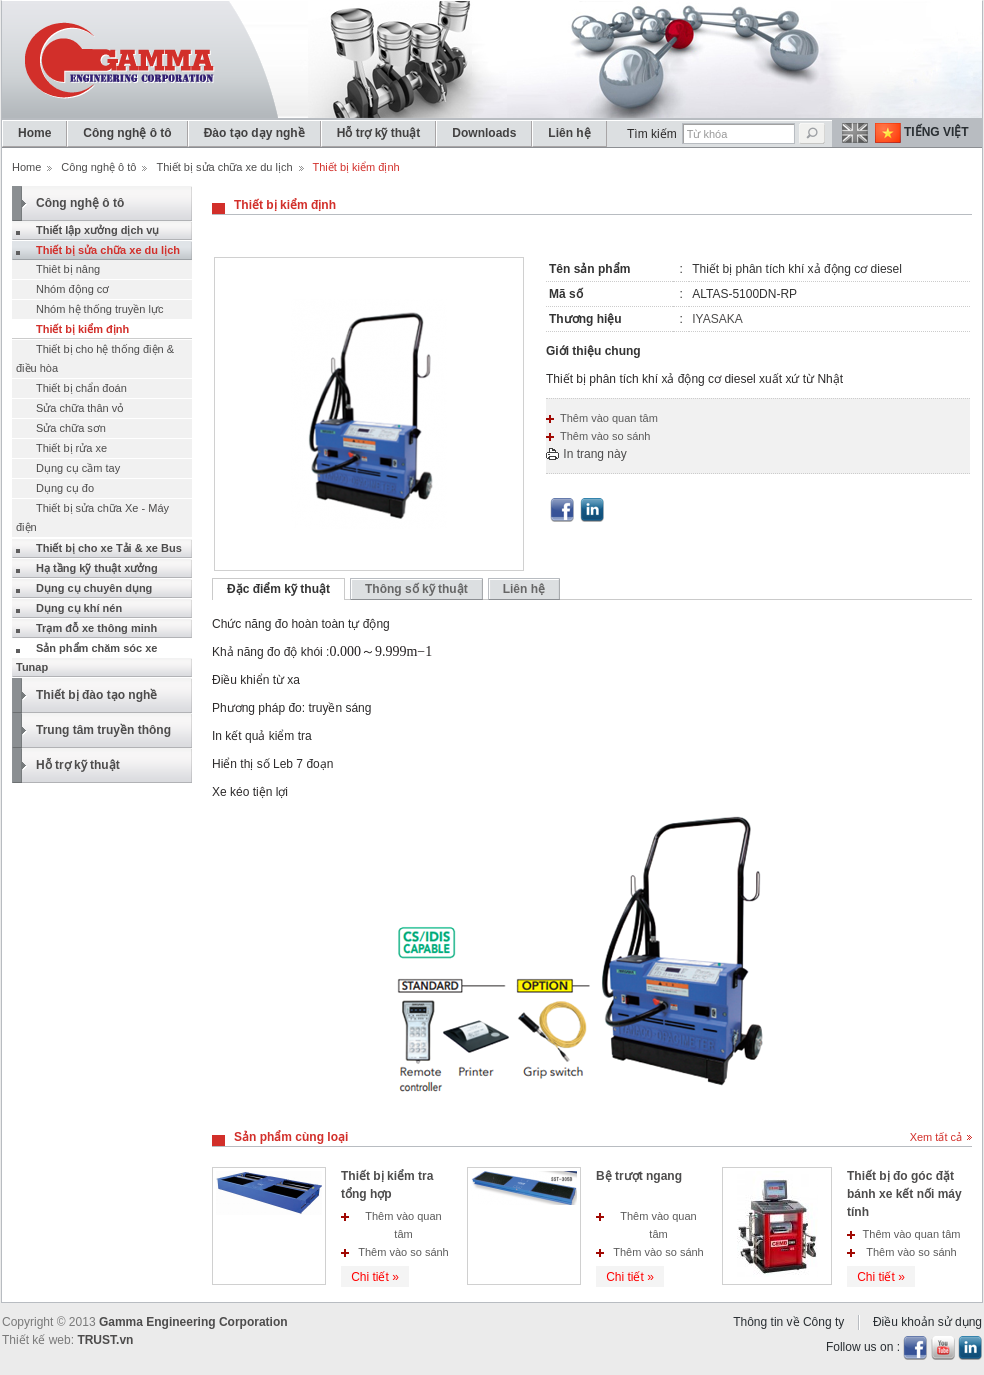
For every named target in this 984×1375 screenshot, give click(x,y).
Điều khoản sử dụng (927, 1322)
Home (26, 167)
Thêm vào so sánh (605, 436)
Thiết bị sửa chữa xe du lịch (224, 167)
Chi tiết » (375, 1277)
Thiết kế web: (38, 1340)
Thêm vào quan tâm (609, 418)
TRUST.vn (105, 1340)
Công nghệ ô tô (98, 167)
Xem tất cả (936, 1137)
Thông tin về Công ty (788, 1322)
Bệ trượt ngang (639, 1176)
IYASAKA (717, 319)
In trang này (594, 454)
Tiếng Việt (936, 132)
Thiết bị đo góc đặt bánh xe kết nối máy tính (904, 1194)
